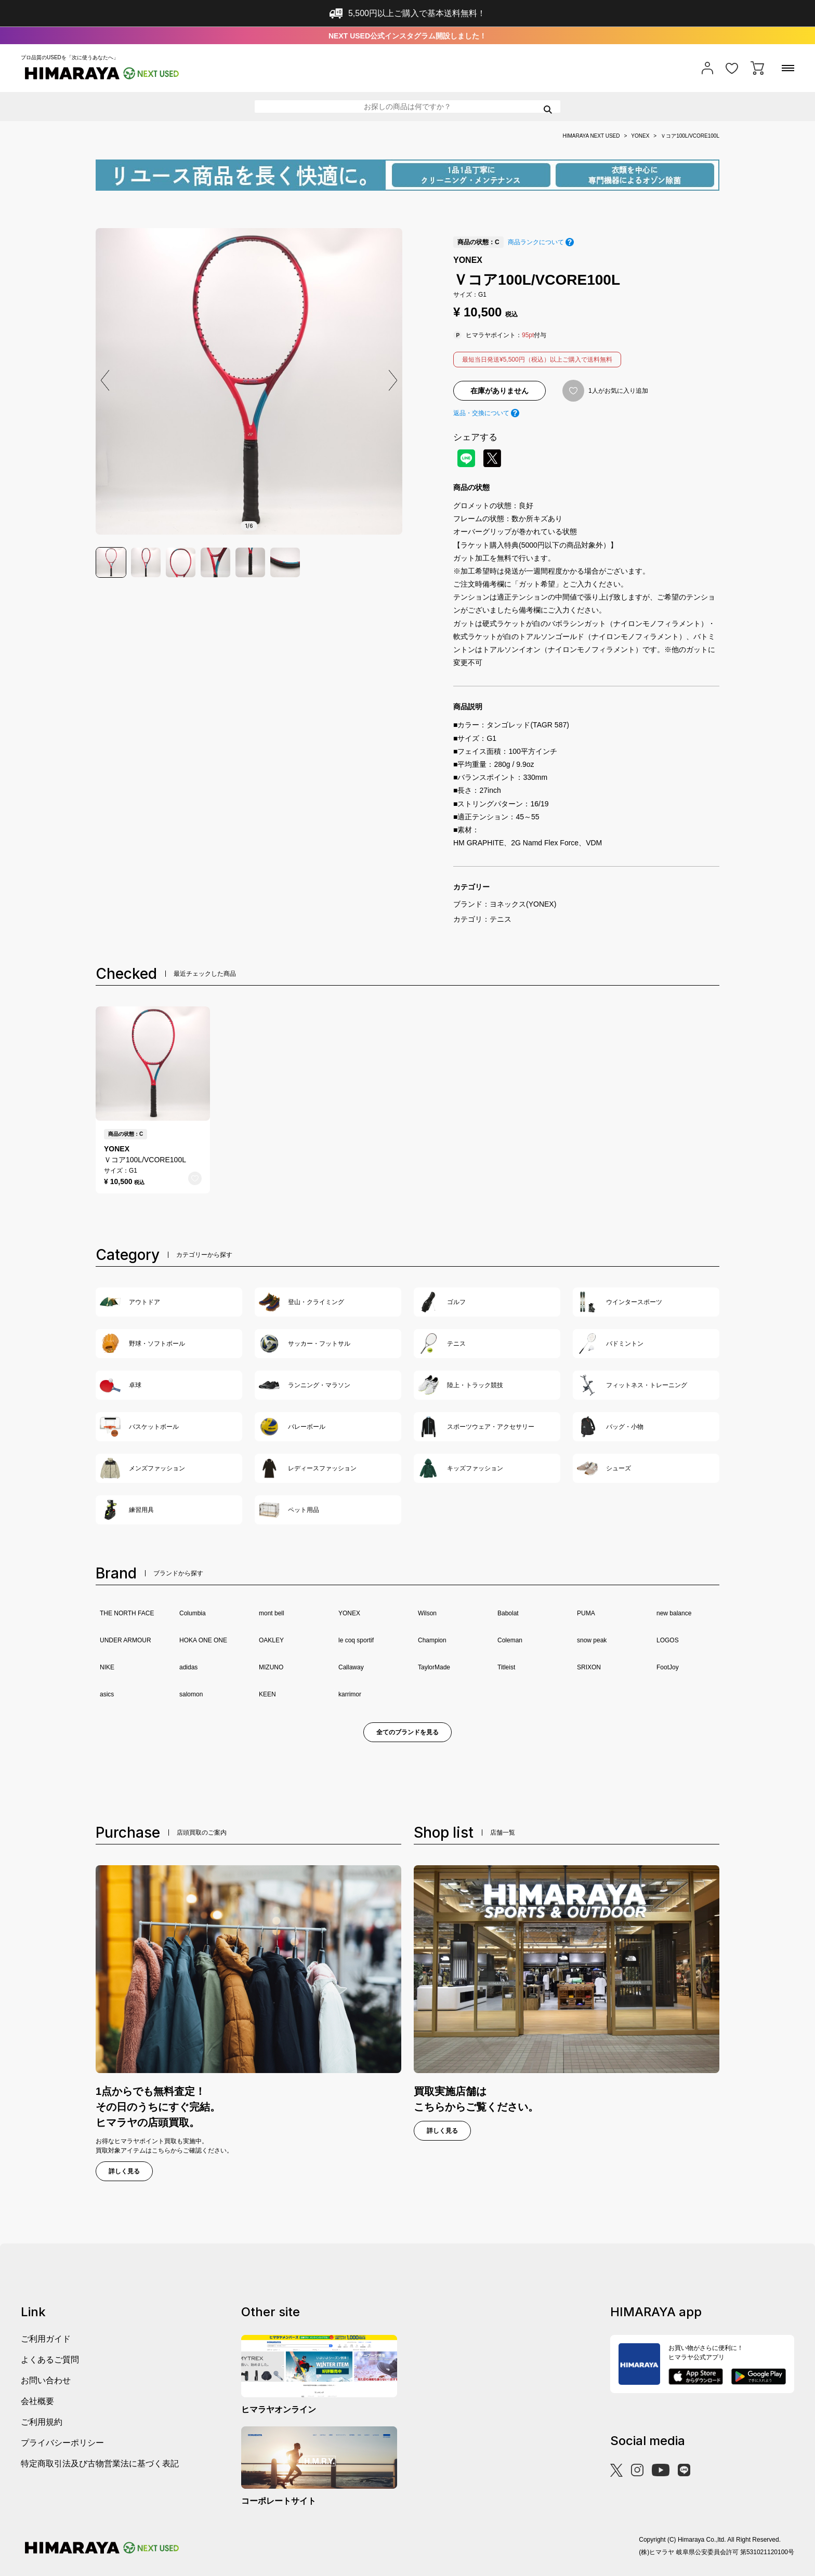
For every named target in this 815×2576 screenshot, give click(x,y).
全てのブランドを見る (407, 1732)
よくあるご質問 (50, 2359)
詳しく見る (124, 2171)
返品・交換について (481, 413)
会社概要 (37, 2401)
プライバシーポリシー (62, 2442)
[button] (393, 380)
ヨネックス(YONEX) (523, 904)
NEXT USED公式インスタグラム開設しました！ (407, 36)
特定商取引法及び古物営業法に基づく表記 (100, 2463)
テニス (500, 919)
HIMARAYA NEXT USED (591, 136)
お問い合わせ (46, 2380)
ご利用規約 (41, 2422)
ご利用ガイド (46, 2338)
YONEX (640, 136)
